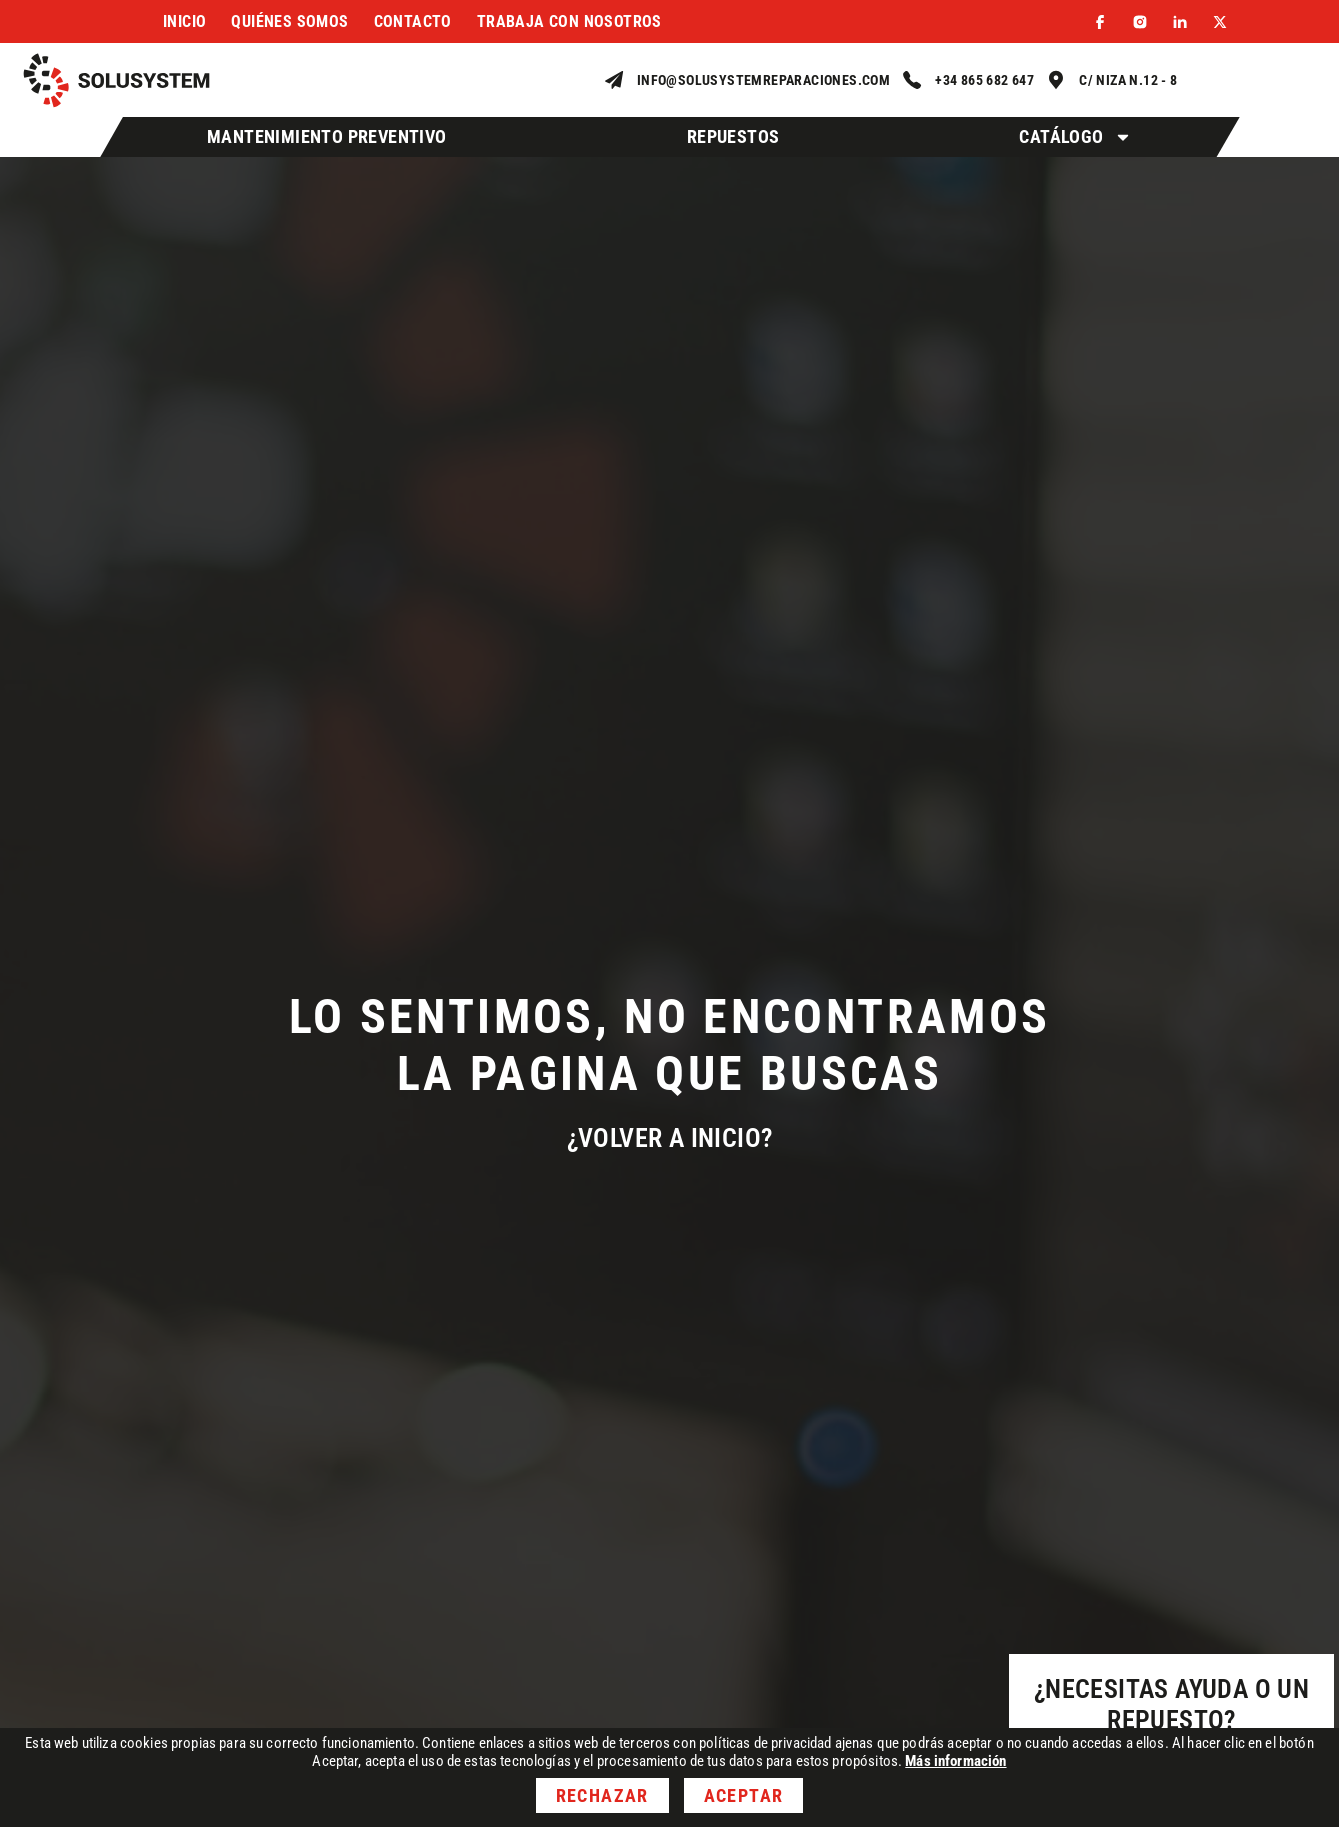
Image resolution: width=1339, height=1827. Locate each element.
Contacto (413, 21)
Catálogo (1075, 137)
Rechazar (602, 1795)
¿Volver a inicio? (670, 1138)
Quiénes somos (289, 21)
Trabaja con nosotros (569, 21)
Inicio (184, 21)
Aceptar (743, 1795)
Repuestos (733, 136)
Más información (955, 1761)
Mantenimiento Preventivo (327, 136)
